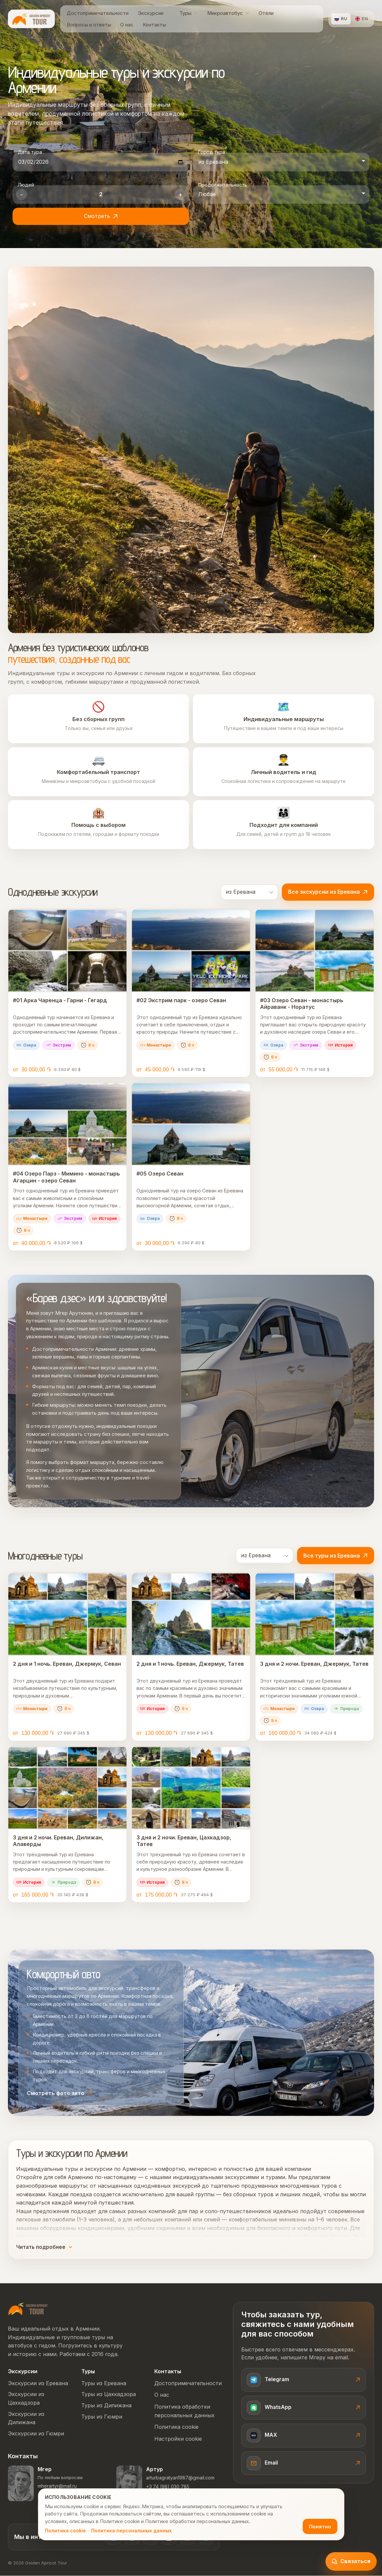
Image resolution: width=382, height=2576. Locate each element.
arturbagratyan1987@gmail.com (180, 2478)
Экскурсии (22, 2371)
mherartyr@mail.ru (57, 2486)
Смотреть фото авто (59, 2093)
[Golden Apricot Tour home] (31, 19)
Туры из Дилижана (106, 2405)
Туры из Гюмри (101, 2417)
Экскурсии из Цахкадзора (26, 2398)
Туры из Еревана (103, 2383)
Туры (88, 2371)
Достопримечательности (187, 2383)
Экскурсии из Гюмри (36, 2433)
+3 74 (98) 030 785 (167, 2487)
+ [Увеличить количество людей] (180, 194)
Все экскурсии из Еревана (328, 891)
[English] (361, 18)
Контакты (167, 2371)
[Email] (303, 2463)
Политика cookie (65, 2530)
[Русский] (341, 18)
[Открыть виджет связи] (351, 2561)
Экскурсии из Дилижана (26, 2418)
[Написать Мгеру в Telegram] (303, 2380)
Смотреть (101, 216)
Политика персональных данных (131, 2530)
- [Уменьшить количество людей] (21, 194)
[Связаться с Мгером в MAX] (303, 2436)
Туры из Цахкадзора (108, 2394)
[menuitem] (98, 13)
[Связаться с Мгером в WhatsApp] (303, 2408)
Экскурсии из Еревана (38, 2383)
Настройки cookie (178, 2439)
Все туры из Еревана (335, 1555)
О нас (161, 2395)
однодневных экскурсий (167, 2185)
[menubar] (190, 19)
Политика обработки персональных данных (184, 2411)
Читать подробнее (44, 2247)
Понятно (320, 2526)
